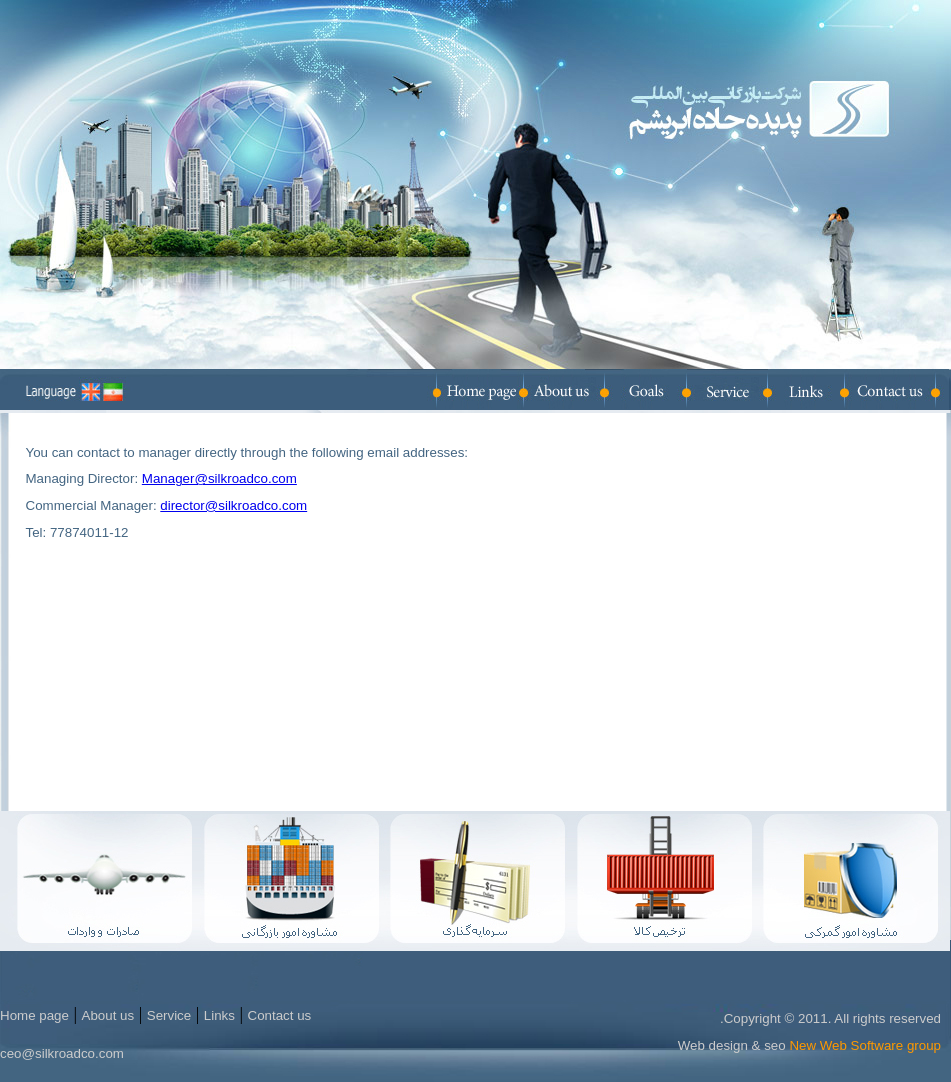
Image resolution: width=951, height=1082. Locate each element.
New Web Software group (865, 1045)
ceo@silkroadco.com (62, 1053)
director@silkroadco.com (233, 505)
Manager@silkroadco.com (219, 478)
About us (108, 1015)
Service (169, 1015)
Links (219, 1015)
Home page (34, 1015)
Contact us (280, 1015)
